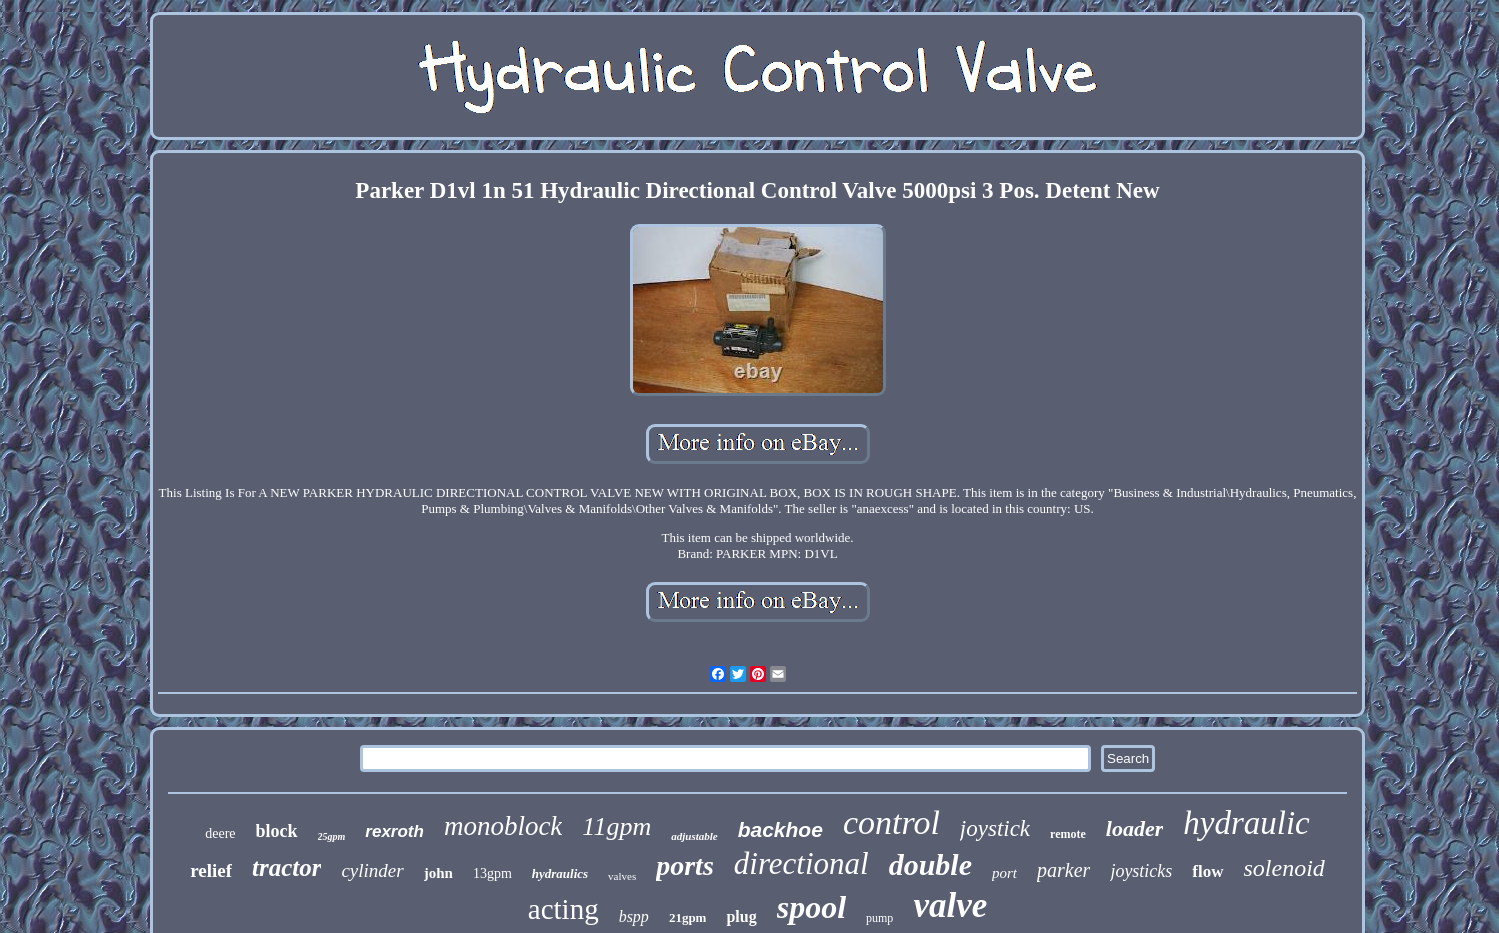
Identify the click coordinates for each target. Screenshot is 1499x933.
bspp (634, 916)
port (1004, 873)
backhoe (780, 829)
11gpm (616, 826)
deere (220, 833)
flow (1207, 871)
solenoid (1284, 868)
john (438, 873)
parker (1063, 870)
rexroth (394, 831)
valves (622, 876)
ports (685, 865)
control (891, 822)
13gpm (492, 873)
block (277, 831)
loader (1134, 828)
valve (950, 905)
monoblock (503, 826)
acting (563, 909)
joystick (995, 828)
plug (741, 916)
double (930, 864)
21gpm (688, 917)
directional (801, 863)
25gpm (332, 836)
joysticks (1141, 871)
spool (811, 907)
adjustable (694, 836)
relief (211, 870)
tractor (286, 867)
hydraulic (1246, 823)
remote (1068, 834)
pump (879, 918)
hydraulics (560, 873)
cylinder (372, 870)
